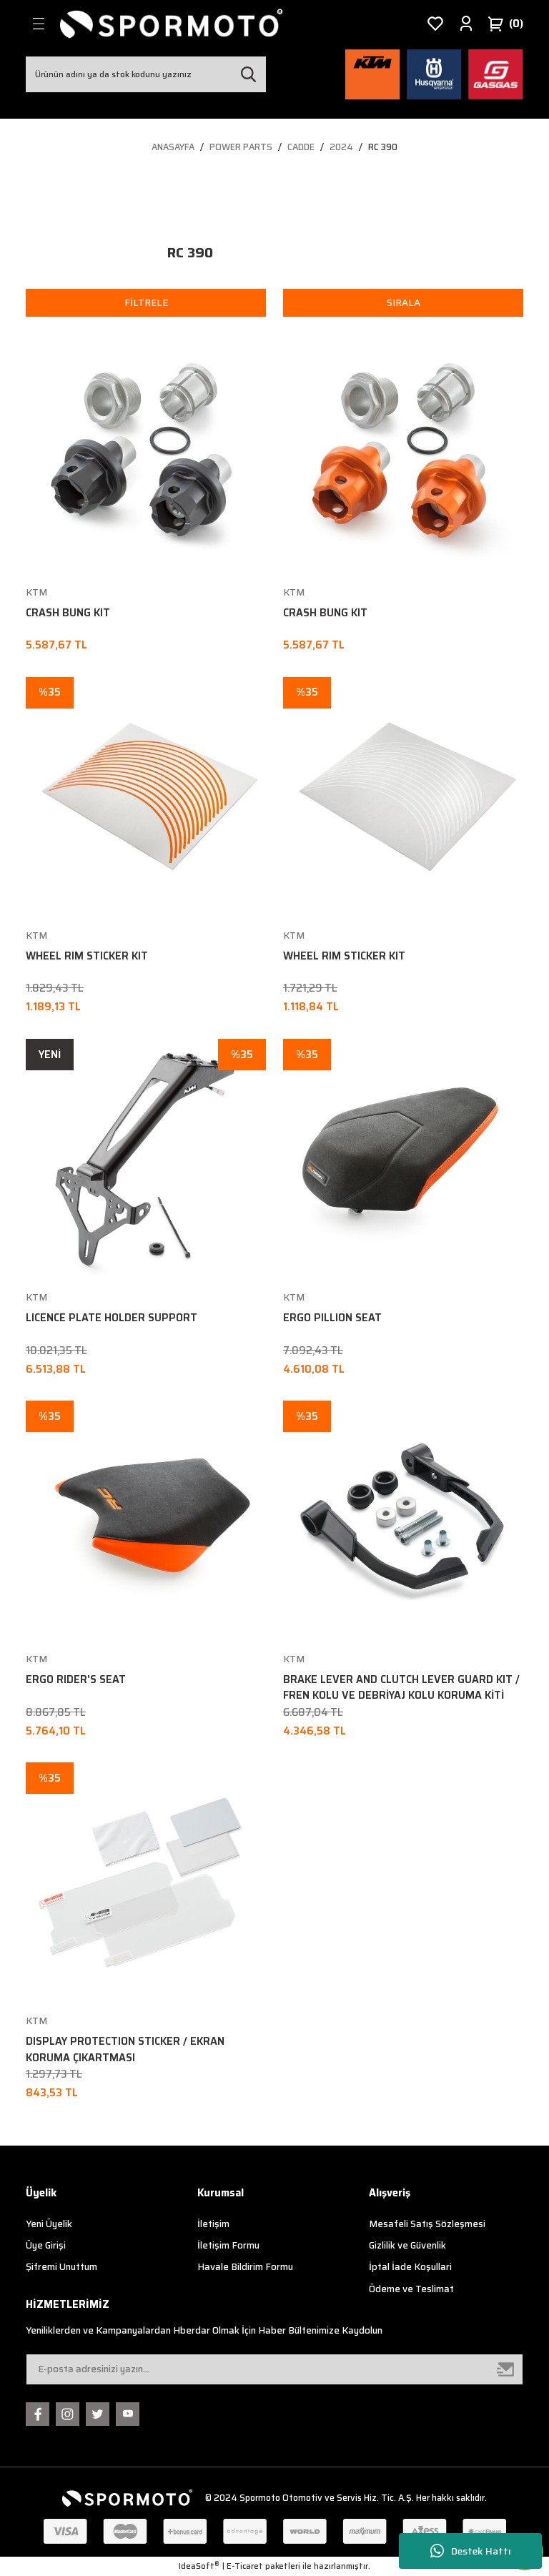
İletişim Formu (228, 2245)
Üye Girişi (46, 2245)
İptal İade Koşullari (410, 2266)
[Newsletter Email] (274, 2369)
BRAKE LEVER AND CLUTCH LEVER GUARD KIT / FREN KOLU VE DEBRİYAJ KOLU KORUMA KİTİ (401, 1687)
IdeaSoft (199, 2566)
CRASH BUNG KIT (68, 613)
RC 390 (382, 147)
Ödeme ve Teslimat (411, 2288)
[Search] (146, 74)
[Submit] (506, 2369)
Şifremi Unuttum (61, 2266)
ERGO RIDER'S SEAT (76, 1679)
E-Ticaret (245, 2566)
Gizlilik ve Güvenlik (407, 2245)
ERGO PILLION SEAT (332, 1318)
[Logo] (171, 24)
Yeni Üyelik (49, 2223)
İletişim (213, 2223)
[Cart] (505, 23)
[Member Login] (466, 23)
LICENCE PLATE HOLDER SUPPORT (111, 1318)
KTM (36, 592)
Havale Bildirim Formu (245, 2266)
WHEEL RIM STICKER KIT (87, 956)
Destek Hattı (470, 2551)
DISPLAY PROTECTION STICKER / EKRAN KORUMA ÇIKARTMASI (125, 2049)
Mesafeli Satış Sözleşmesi (427, 2223)
